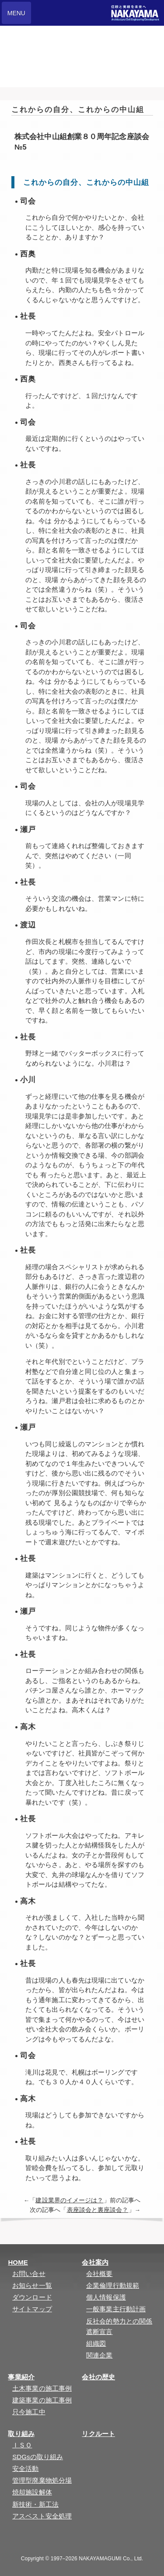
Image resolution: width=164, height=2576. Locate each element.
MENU (16, 13)
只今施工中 (28, 2412)
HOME (18, 2262)
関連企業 (99, 2355)
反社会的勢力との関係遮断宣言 (119, 2326)
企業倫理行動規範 (112, 2285)
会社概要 (99, 2273)
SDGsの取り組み (37, 2456)
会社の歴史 (98, 2377)
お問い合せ (28, 2273)
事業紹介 (21, 2377)
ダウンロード (32, 2297)
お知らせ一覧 (32, 2285)
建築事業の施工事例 (42, 2400)
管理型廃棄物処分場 (42, 2480)
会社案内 (95, 2262)
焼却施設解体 (32, 2492)
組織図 (96, 2343)
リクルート (98, 2433)
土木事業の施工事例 (42, 2388)
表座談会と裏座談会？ (98, 2210)
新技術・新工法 (35, 2504)
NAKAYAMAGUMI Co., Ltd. (111, 2559)
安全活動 (25, 2468)
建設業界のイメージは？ (69, 2200)
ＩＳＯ (22, 2445)
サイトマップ (32, 2309)
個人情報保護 (106, 2297)
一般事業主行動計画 (116, 2309)
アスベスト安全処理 (42, 2516)
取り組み (21, 2433)
